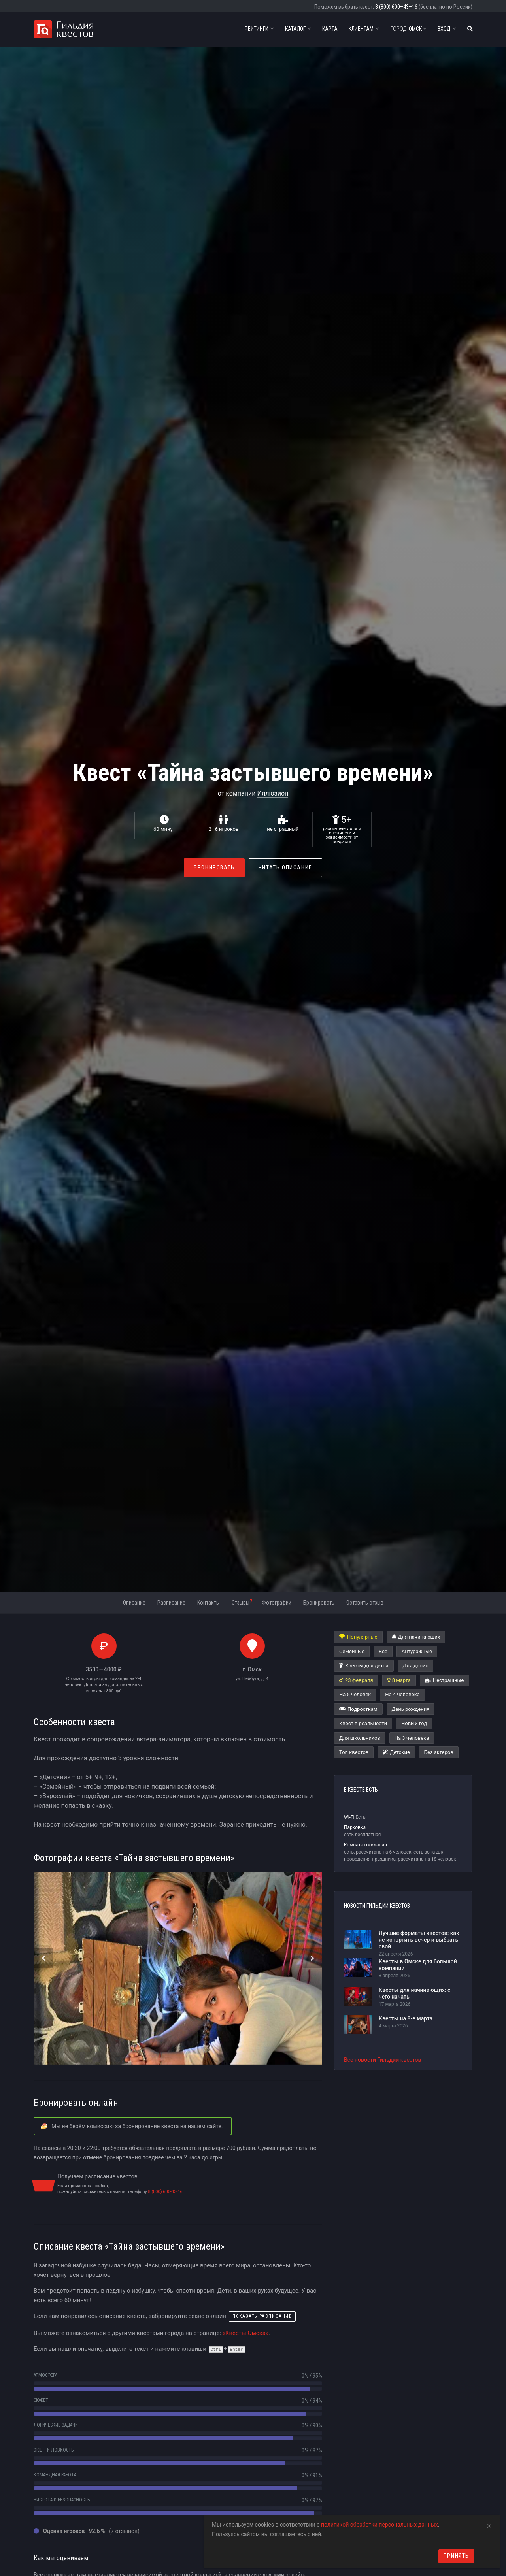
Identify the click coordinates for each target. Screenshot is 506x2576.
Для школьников (359, 1738)
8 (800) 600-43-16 (165, 2191)
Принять (456, 2556)
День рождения (411, 1709)
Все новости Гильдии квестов (382, 2060)
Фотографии (276, 1602)
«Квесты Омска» (245, 2333)
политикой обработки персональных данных (379, 2524)
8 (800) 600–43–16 (396, 7)
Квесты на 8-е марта (405, 2018)
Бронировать (214, 867)
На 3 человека (412, 1738)
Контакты (208, 1602)
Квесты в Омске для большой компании (418, 1964)
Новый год (414, 1723)
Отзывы (242, 1602)
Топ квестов (353, 1752)
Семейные (351, 1651)
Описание (134, 1602)
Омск (408, 29)
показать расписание (262, 2316)
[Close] (489, 2524)
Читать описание (285, 867)
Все (383, 1651)
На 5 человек (355, 1694)
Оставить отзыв (364, 1602)
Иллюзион (272, 793)
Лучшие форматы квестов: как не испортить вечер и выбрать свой (419, 1940)
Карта (330, 29)
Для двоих (415, 1666)
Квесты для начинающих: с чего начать (414, 1993)
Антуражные (417, 1651)
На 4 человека (402, 1694)
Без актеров (438, 1752)
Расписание (171, 1602)
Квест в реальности (363, 1723)
